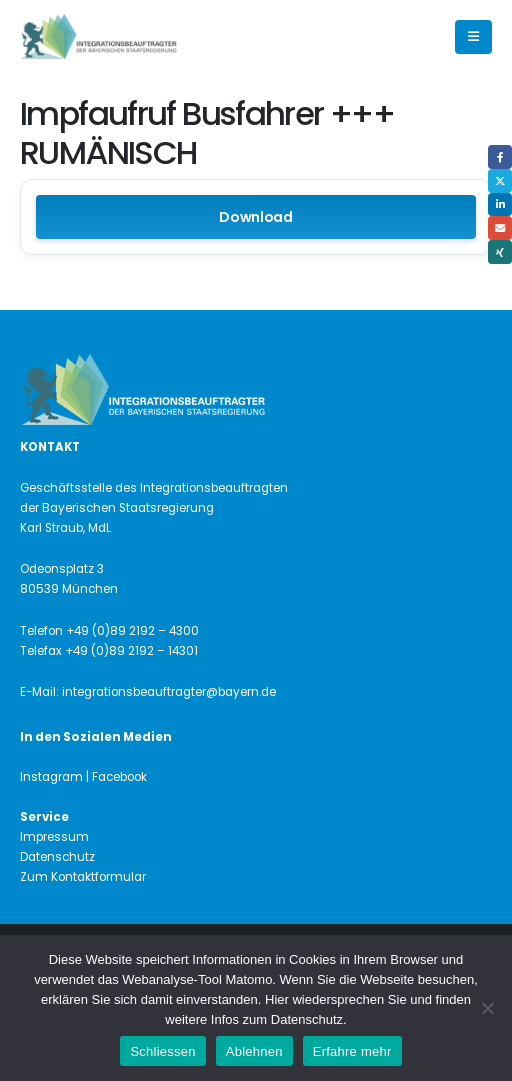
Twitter (500, 181)
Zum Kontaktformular (83, 877)
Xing (500, 252)
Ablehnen (254, 1051)
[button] (473, 37)
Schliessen (162, 1051)
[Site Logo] (132, 37)
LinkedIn (500, 205)
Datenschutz (57, 857)
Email (500, 228)
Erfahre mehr (352, 1051)
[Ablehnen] (487, 1008)
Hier (277, 999)
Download (256, 217)
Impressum (54, 837)
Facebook (500, 157)
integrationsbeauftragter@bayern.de (169, 692)
